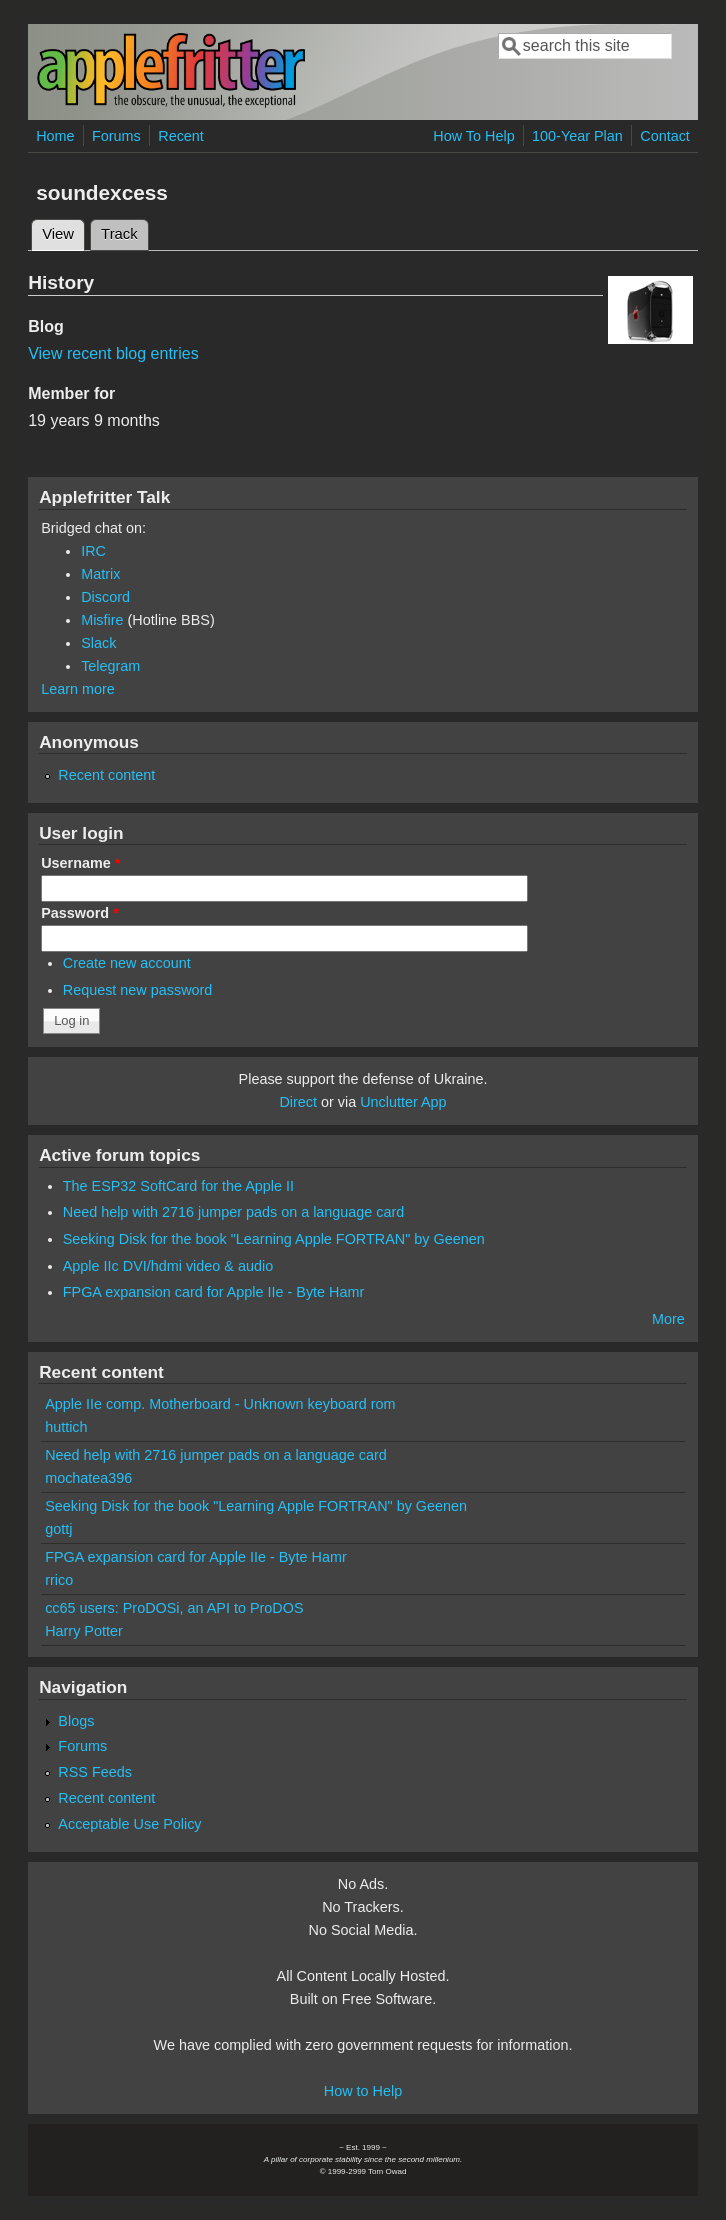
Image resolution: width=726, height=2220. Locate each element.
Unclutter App (403, 1102)
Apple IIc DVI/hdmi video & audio (168, 1266)
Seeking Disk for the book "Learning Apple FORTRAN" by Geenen (274, 1239)
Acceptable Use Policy (129, 1824)
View (63, 231)
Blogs (76, 1721)
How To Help (473, 136)
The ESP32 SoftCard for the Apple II (178, 1186)
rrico (59, 1580)
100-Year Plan (577, 136)
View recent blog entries (113, 353)
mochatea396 (88, 1478)
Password (80, 913)
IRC (93, 551)
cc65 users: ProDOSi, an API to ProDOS (174, 1608)
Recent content (106, 775)
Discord (105, 597)
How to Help (363, 2091)
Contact (665, 136)
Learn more (78, 689)
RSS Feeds (95, 1772)
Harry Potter (84, 1631)
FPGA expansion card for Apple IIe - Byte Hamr (214, 1292)
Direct (298, 1102)
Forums (116, 136)
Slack (98, 643)
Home (55, 136)
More (668, 1319)
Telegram (110, 666)
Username (80, 863)
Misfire (102, 620)
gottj (58, 1529)
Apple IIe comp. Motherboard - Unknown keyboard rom (220, 1404)
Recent (181, 136)
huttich (66, 1427)
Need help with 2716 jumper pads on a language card (234, 1212)
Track (119, 234)
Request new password (138, 990)
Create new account (127, 963)
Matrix (100, 574)
